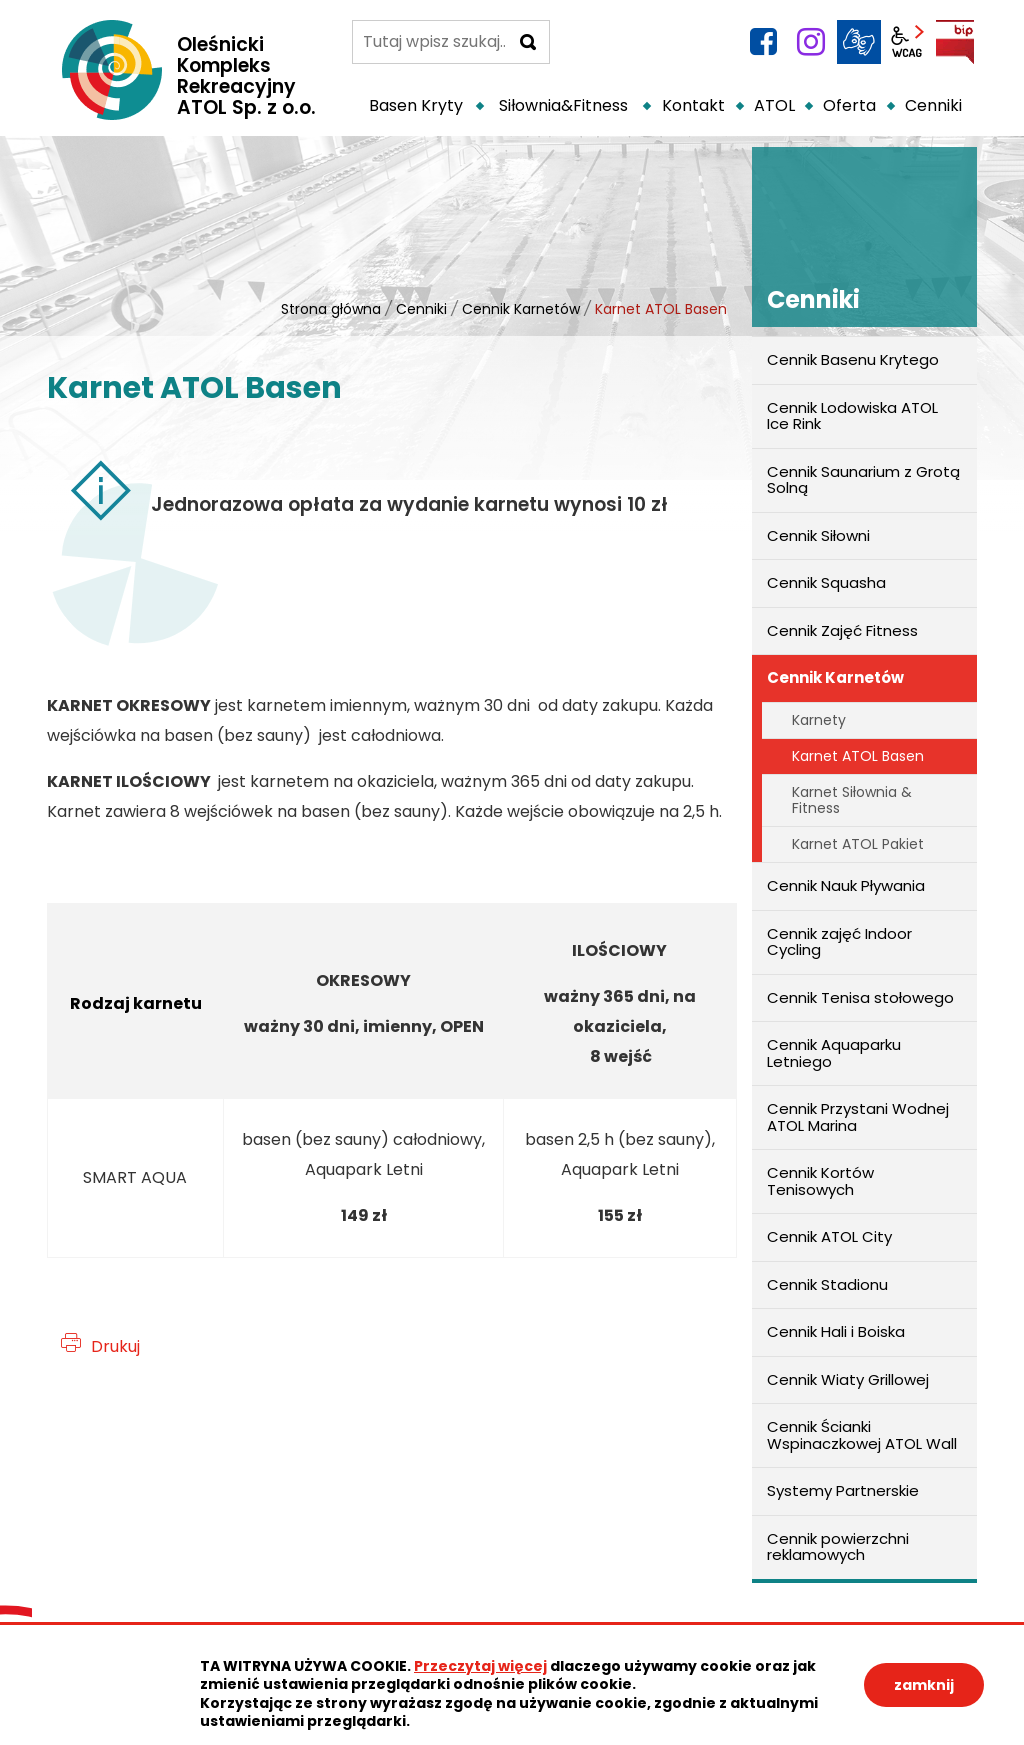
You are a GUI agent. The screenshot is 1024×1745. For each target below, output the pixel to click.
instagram (811, 42)
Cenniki (421, 309)
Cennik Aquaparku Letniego (834, 1053)
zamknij (924, 1685)
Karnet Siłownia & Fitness (852, 799)
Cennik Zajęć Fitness (842, 630)
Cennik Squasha (826, 582)
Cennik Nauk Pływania (846, 885)
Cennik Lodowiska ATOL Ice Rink (852, 416)
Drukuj (115, 1346)
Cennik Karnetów (521, 309)
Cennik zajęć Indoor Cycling (839, 942)
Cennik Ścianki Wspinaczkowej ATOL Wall (862, 1435)
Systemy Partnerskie (843, 1490)
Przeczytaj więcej (480, 1666)
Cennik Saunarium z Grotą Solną (863, 480)
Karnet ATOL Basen (858, 756)
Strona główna (331, 309)
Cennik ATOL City (829, 1236)
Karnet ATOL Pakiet (858, 844)
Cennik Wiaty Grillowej (848, 1379)
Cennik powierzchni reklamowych (838, 1547)
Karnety (819, 720)
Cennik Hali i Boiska (836, 1331)
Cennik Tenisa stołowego (860, 997)
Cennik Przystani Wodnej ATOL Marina (858, 1117)
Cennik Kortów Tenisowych (820, 1181)
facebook (763, 42)
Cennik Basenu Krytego (853, 359)
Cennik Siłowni (818, 535)
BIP (955, 42)
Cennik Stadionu (827, 1284)
